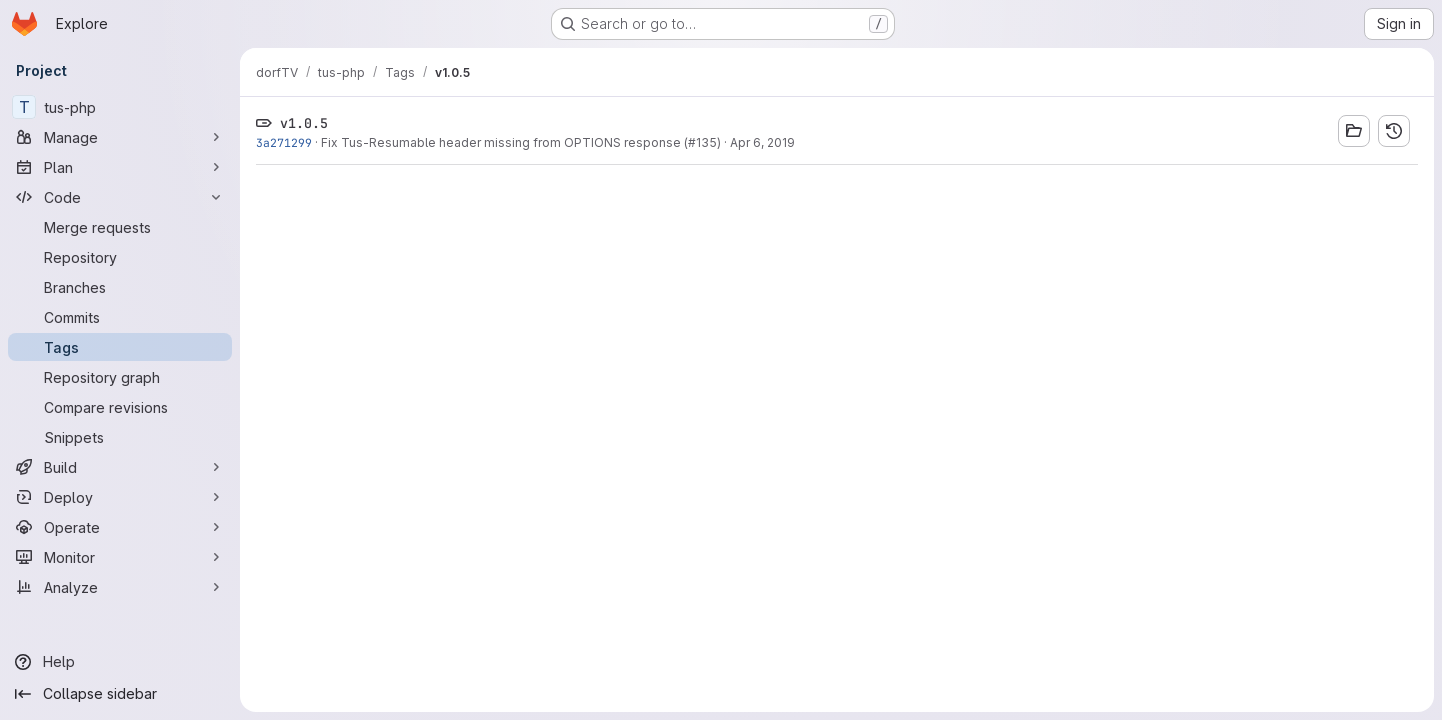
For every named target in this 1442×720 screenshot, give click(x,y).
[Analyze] (120, 587)
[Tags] (120, 347)
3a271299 (284, 142)
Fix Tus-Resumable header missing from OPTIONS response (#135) (521, 142)
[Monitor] (120, 557)
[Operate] (120, 527)
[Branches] (120, 287)
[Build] (120, 467)
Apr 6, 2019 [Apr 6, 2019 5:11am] (762, 142)
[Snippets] (120, 437)
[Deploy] (120, 497)
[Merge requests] (120, 227)
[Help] (120, 662)
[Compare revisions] (120, 407)
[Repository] (120, 257)
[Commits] (120, 317)
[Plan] (120, 167)
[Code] (120, 197)
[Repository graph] (120, 377)
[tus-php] (120, 107)
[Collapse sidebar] (120, 694)
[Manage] (120, 137)
